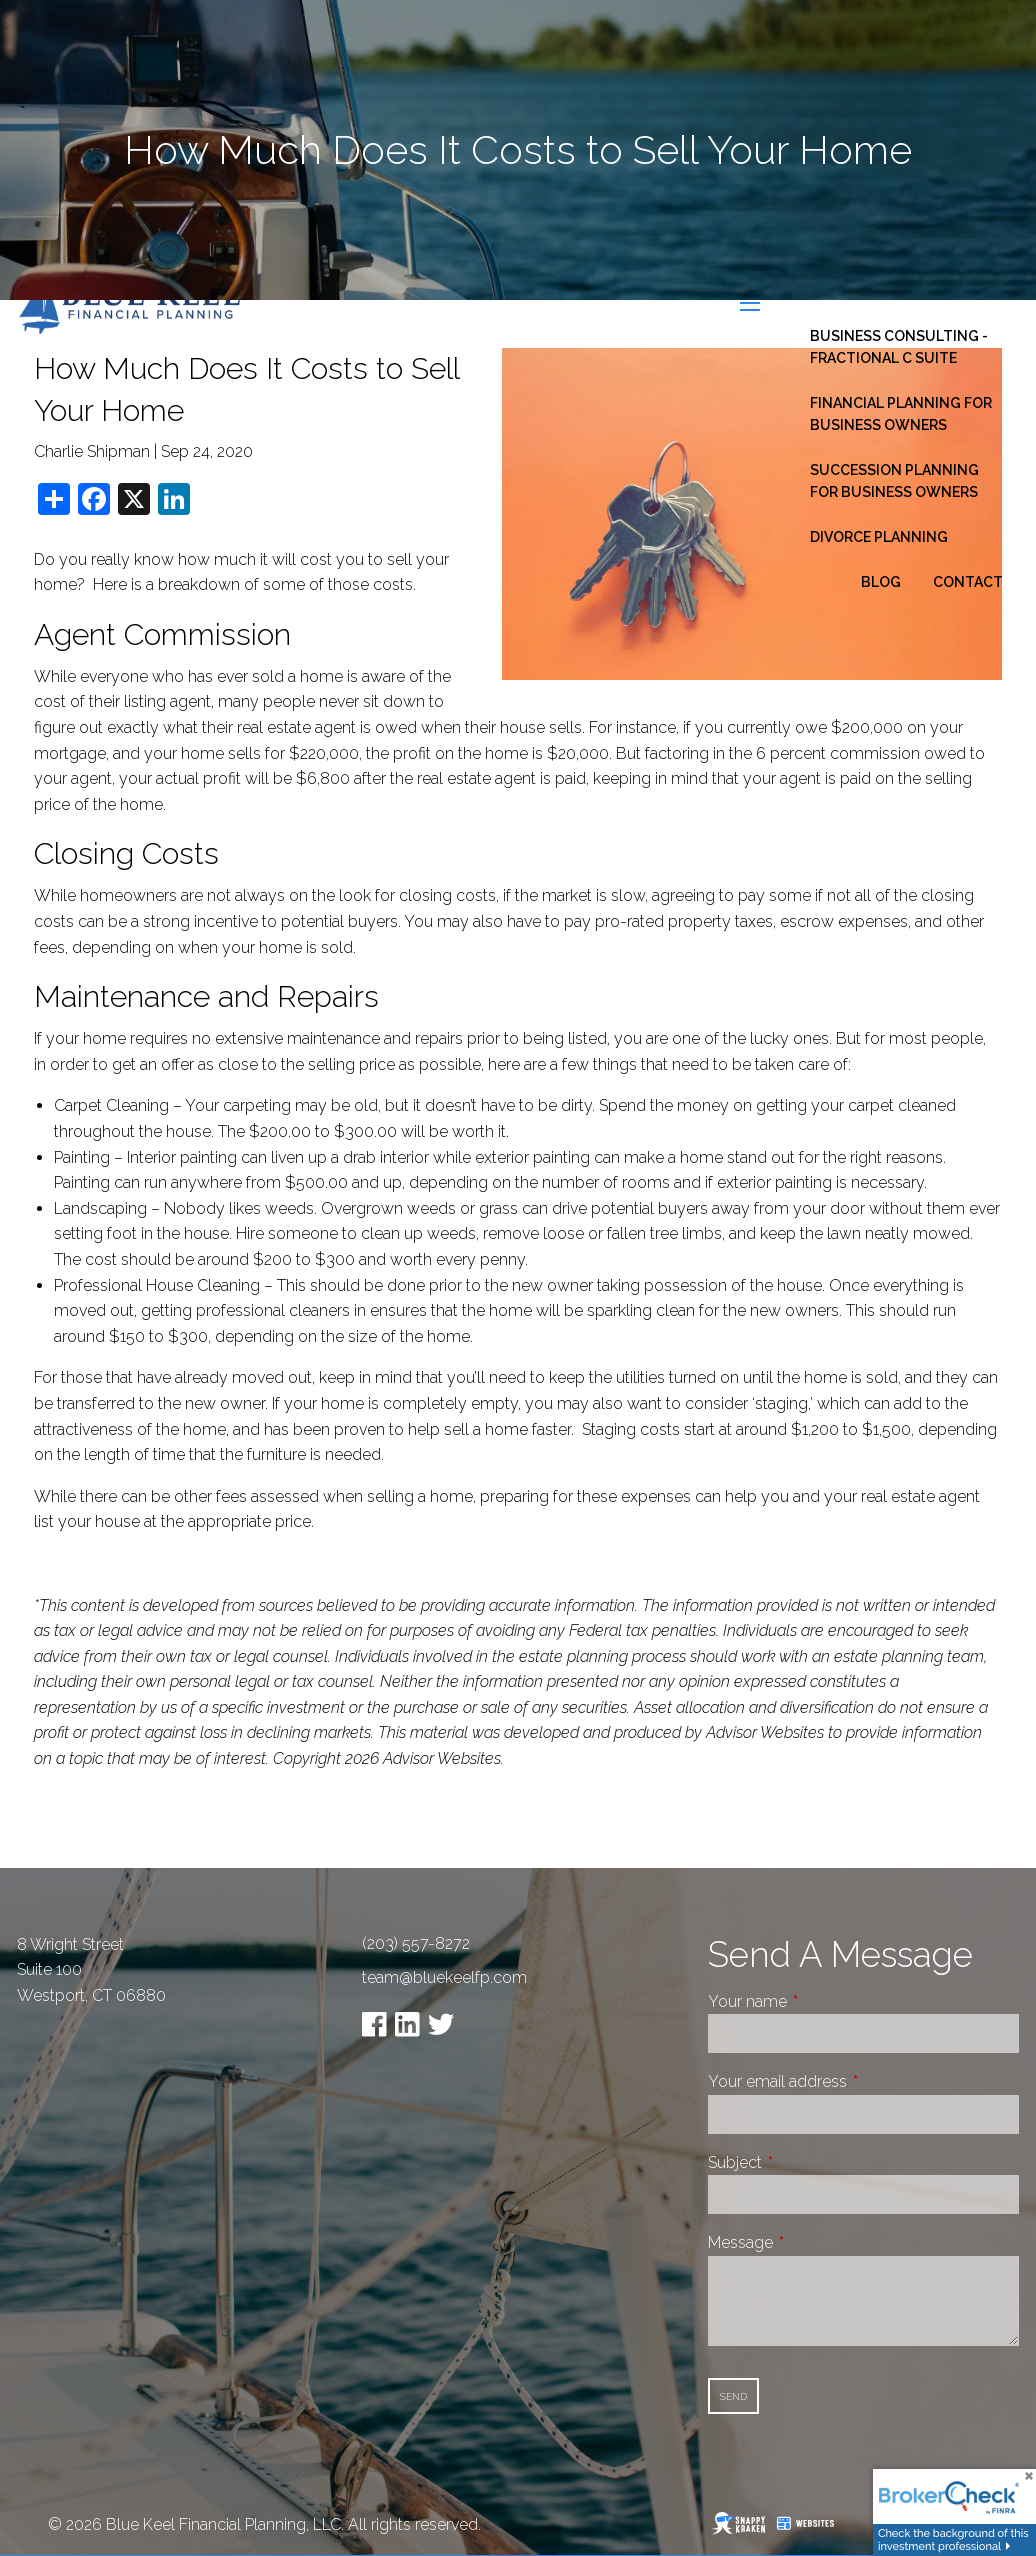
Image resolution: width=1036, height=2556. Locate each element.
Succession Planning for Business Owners (894, 481)
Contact (968, 582)
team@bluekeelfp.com (444, 1977)
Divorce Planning (879, 537)
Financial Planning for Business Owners (901, 414)
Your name (822, 2001)
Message (815, 2242)
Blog (881, 582)
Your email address (852, 2081)
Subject (810, 2162)
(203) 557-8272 (416, 1943)
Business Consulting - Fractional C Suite (899, 347)
